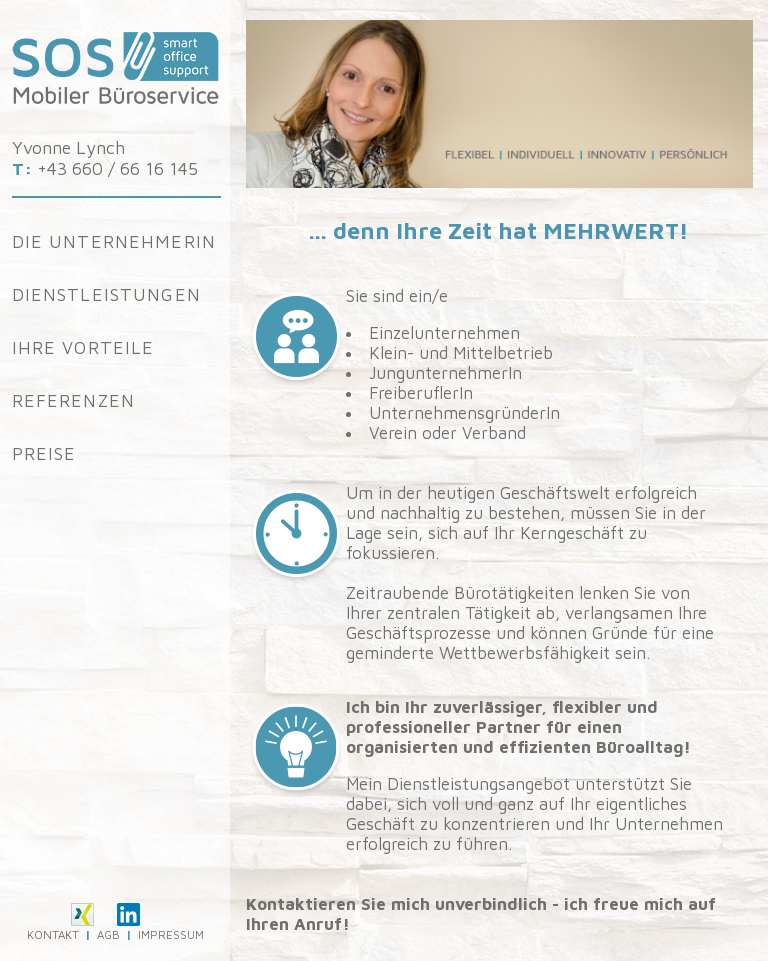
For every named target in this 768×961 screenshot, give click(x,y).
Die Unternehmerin (114, 241)
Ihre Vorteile (83, 347)
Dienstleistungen (106, 294)
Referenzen (74, 400)
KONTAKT (53, 934)
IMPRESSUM (171, 934)
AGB (108, 934)
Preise (44, 453)
